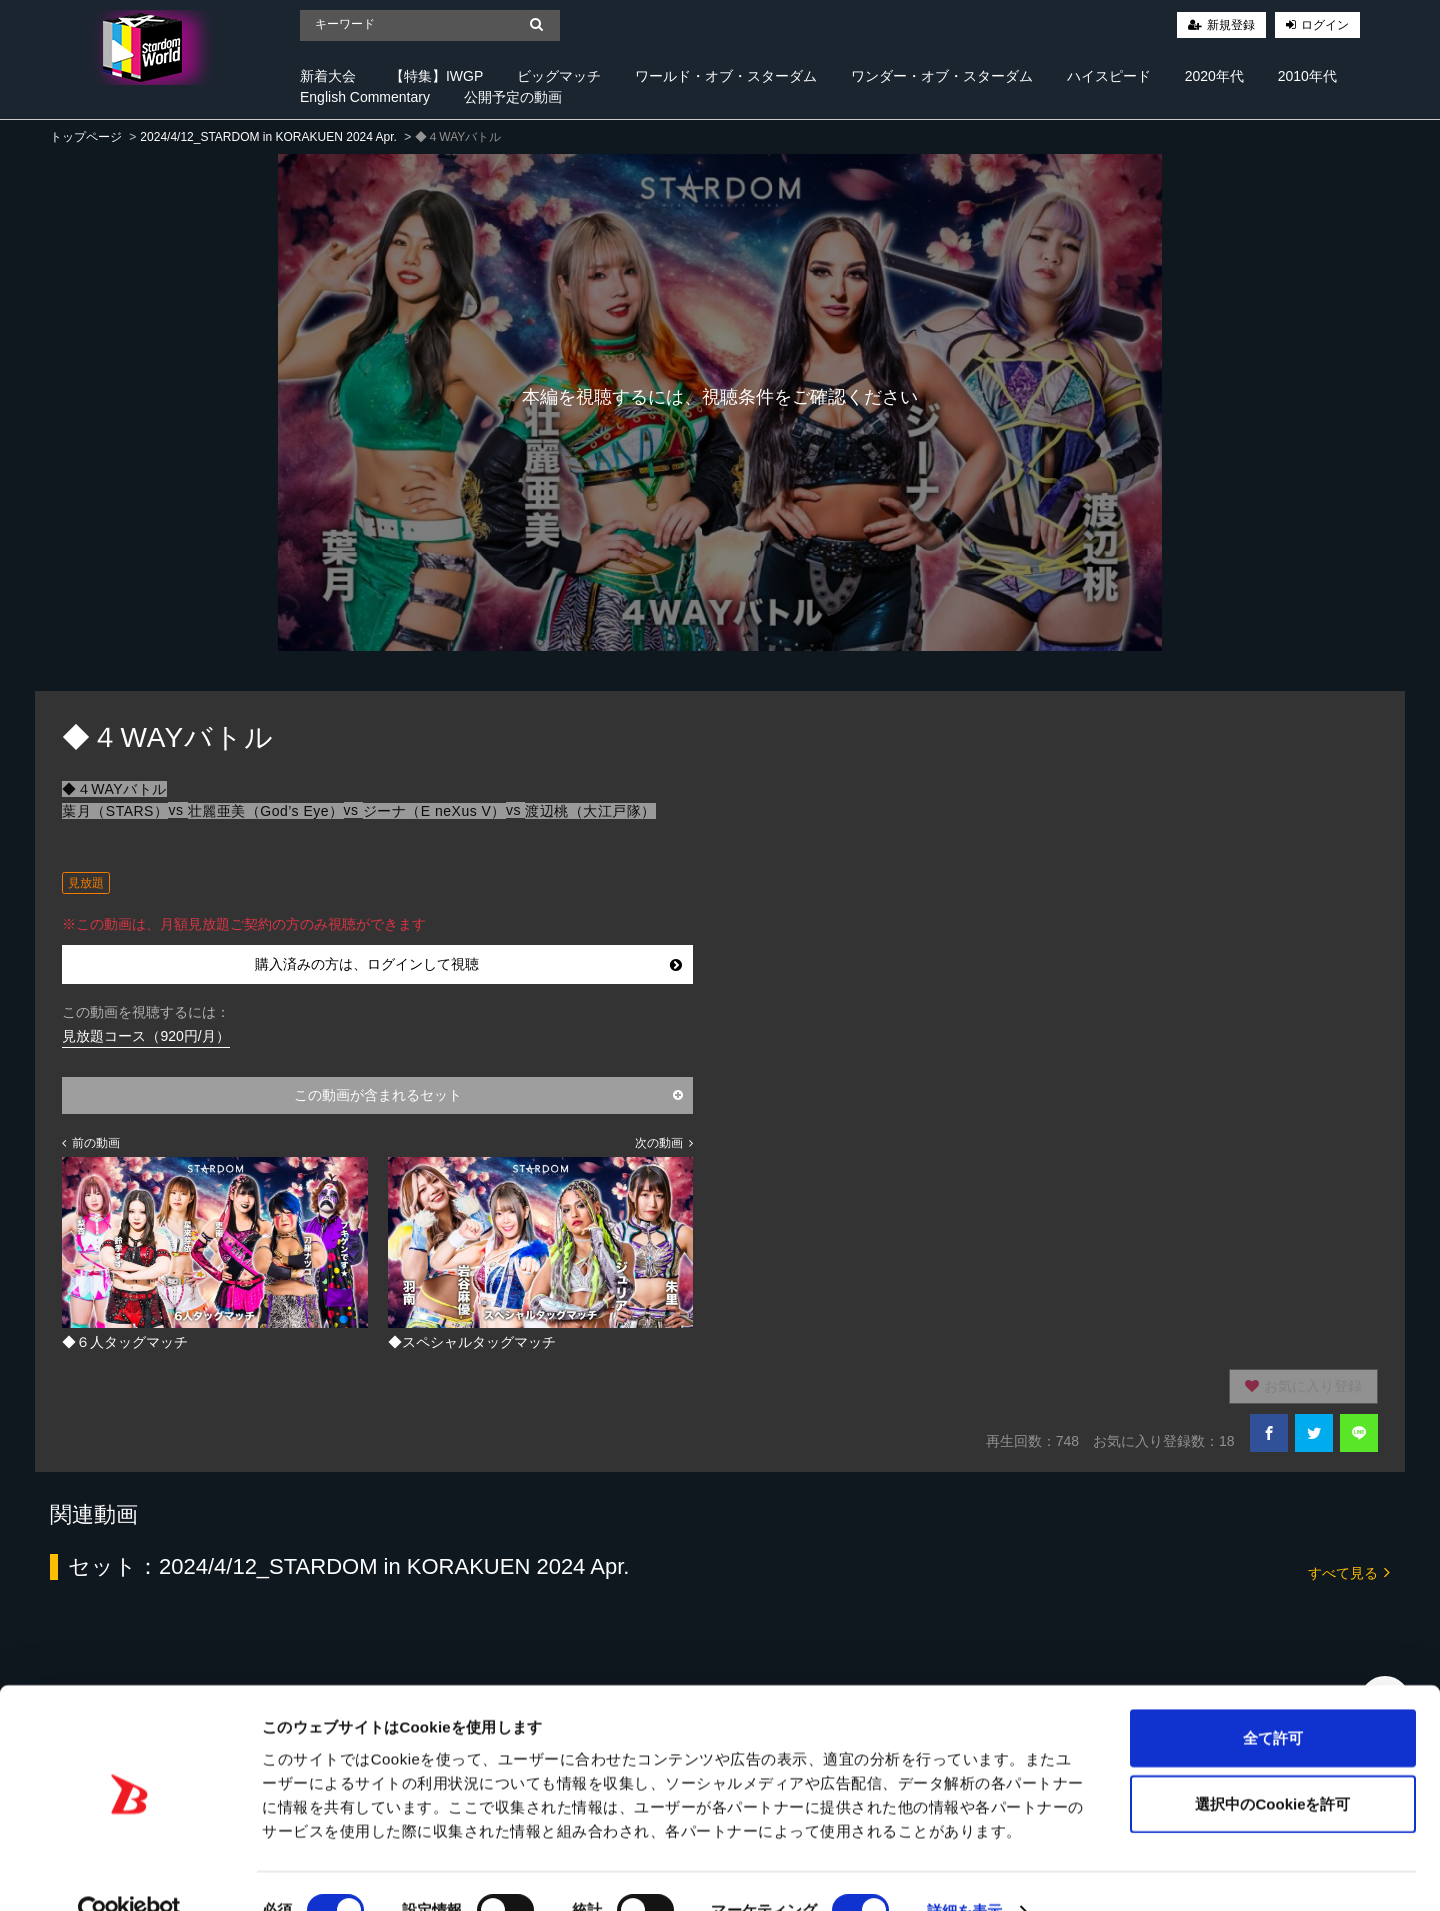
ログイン (1325, 25)
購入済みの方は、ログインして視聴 (468, 964)
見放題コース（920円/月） (145, 1036)
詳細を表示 (965, 1871)
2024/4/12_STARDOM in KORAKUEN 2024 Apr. (268, 137)
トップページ (86, 137)
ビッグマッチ (559, 76)
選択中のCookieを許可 (1272, 1764)
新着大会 (328, 76)
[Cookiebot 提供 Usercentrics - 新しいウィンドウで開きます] (129, 1872)
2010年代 (1307, 76)
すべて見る (1349, 1571)
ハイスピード (1109, 76)
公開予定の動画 (513, 97)
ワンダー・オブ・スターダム (942, 76)
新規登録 (1231, 25)
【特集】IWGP (436, 76)
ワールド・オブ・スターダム (726, 76)
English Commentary (365, 97)
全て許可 (1273, 1698)
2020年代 (1214, 76)
